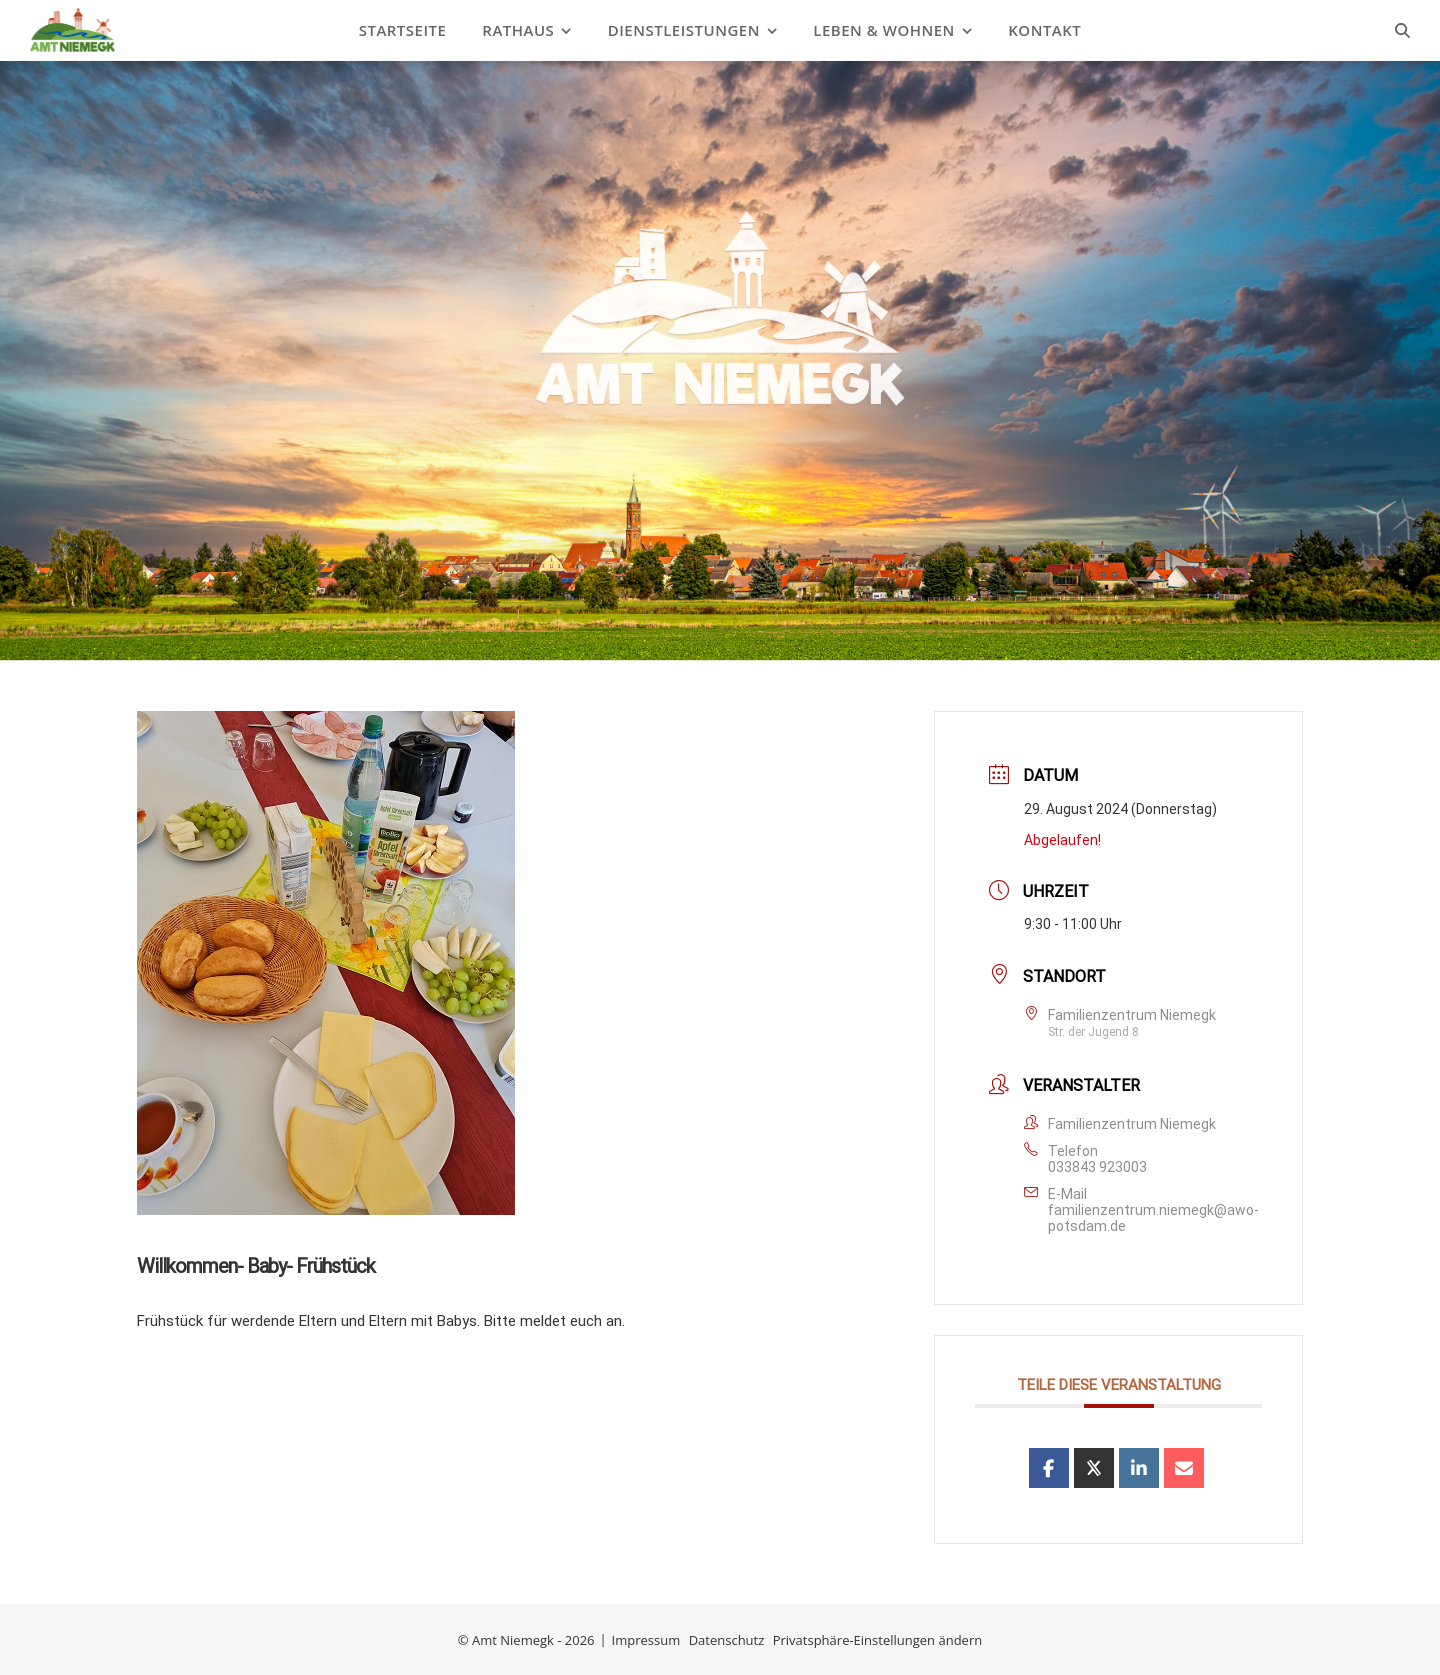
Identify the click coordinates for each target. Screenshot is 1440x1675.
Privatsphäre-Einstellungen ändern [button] (877, 1640)
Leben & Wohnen (884, 30)
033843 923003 (1097, 1167)
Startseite (403, 30)
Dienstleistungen (684, 30)
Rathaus (518, 30)
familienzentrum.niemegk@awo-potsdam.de (1153, 1218)
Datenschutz (727, 1640)
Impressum (646, 1640)
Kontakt (1044, 30)
